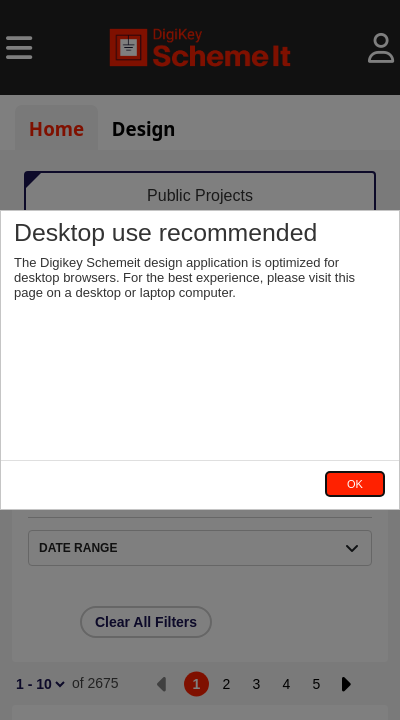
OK (355, 484)
